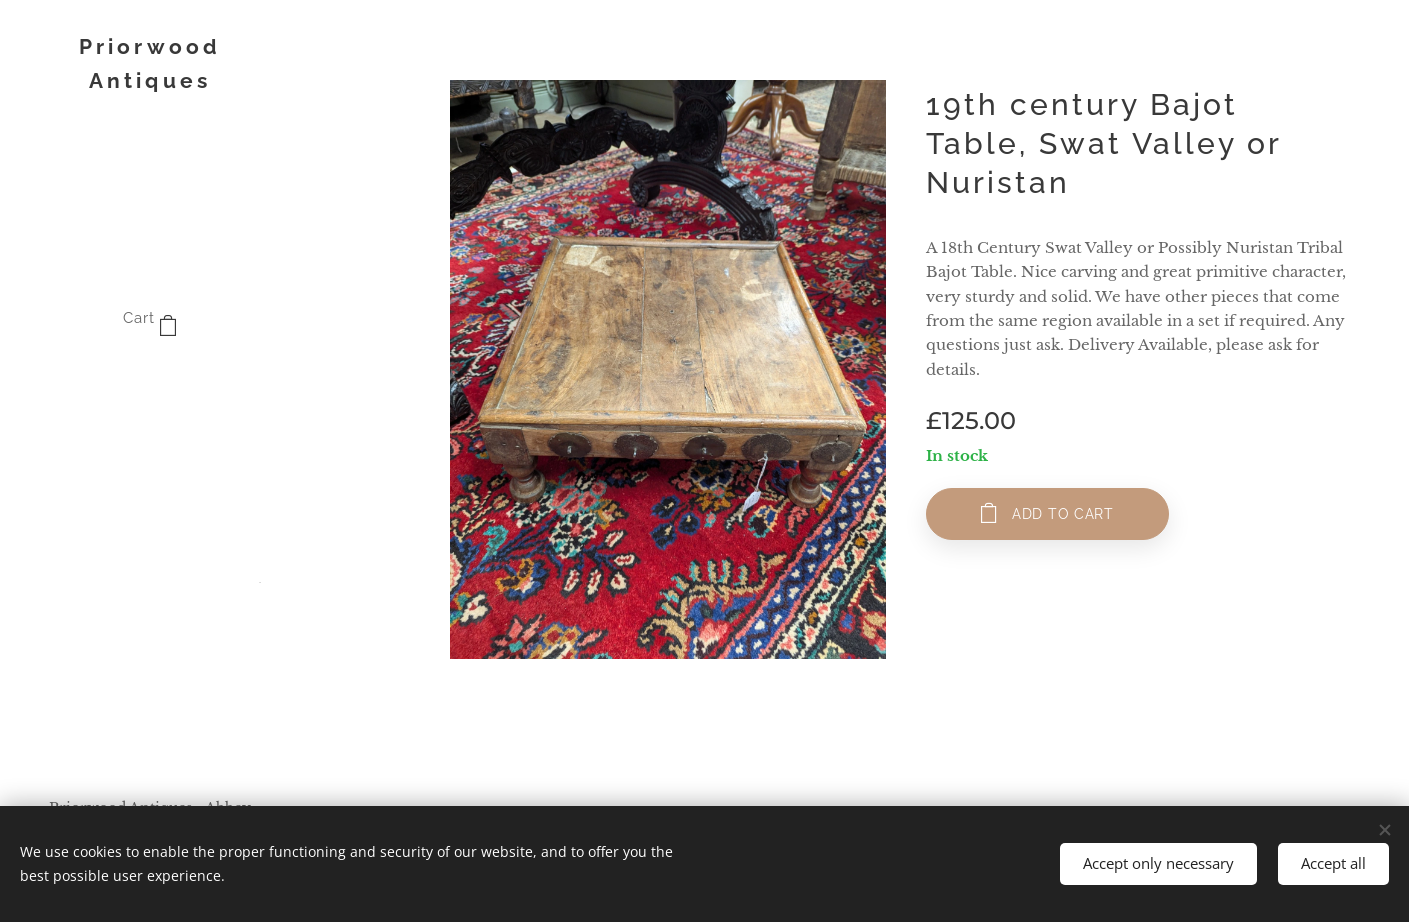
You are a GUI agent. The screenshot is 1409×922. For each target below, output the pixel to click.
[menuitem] (150, 379)
